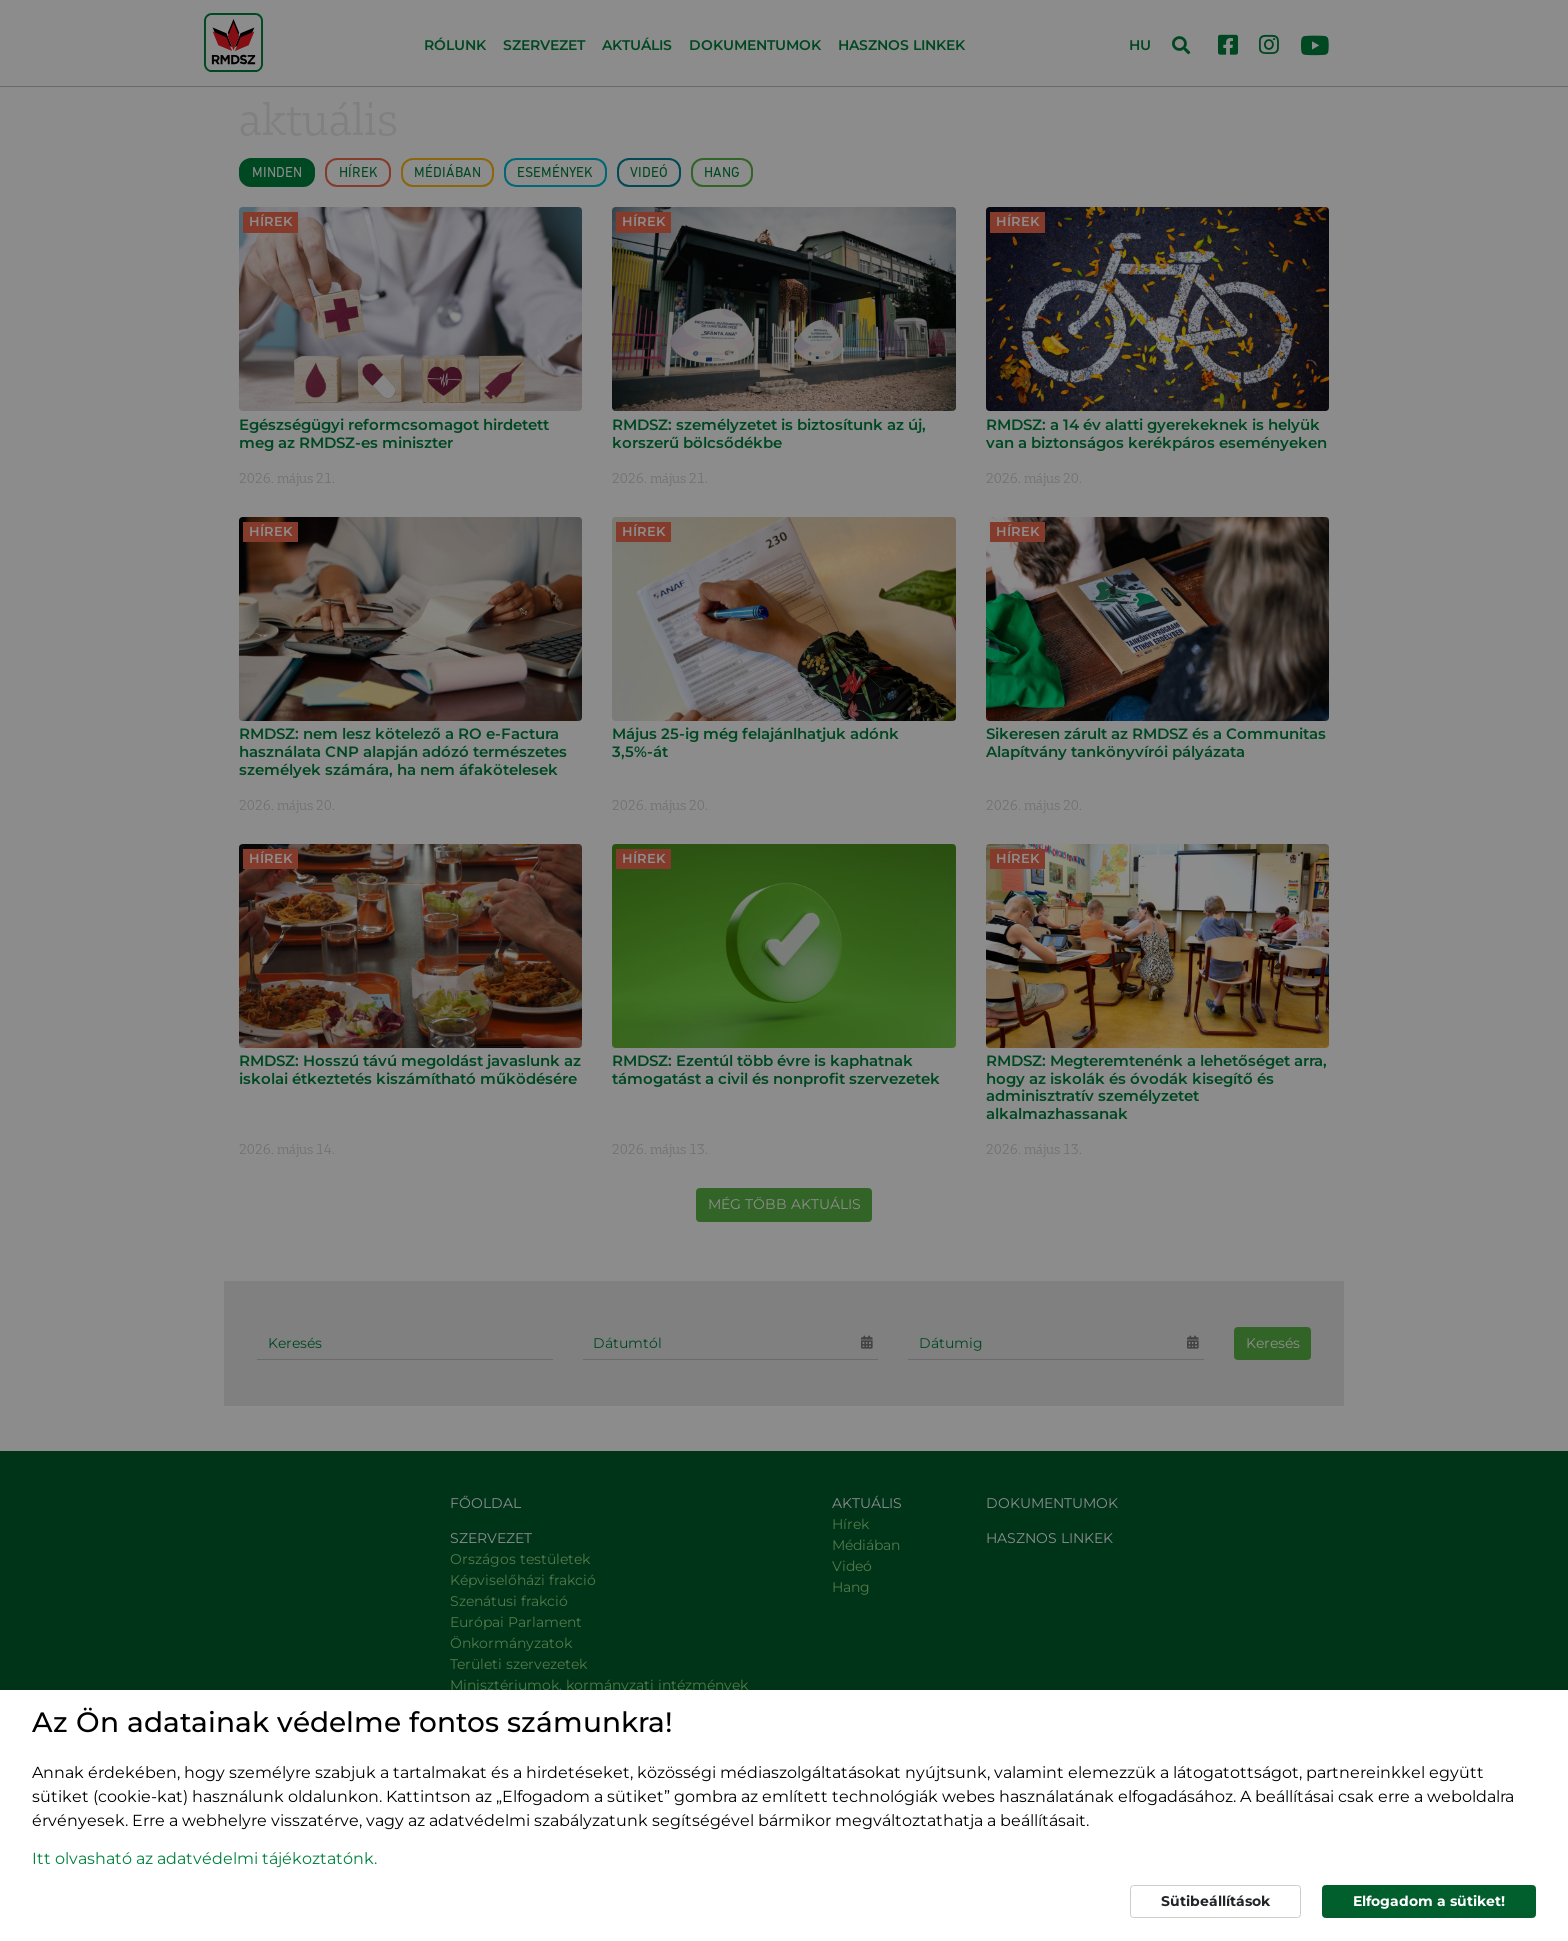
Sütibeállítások (1215, 1901)
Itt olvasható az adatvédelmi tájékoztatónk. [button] (204, 1858)
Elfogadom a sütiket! (1429, 1901)
